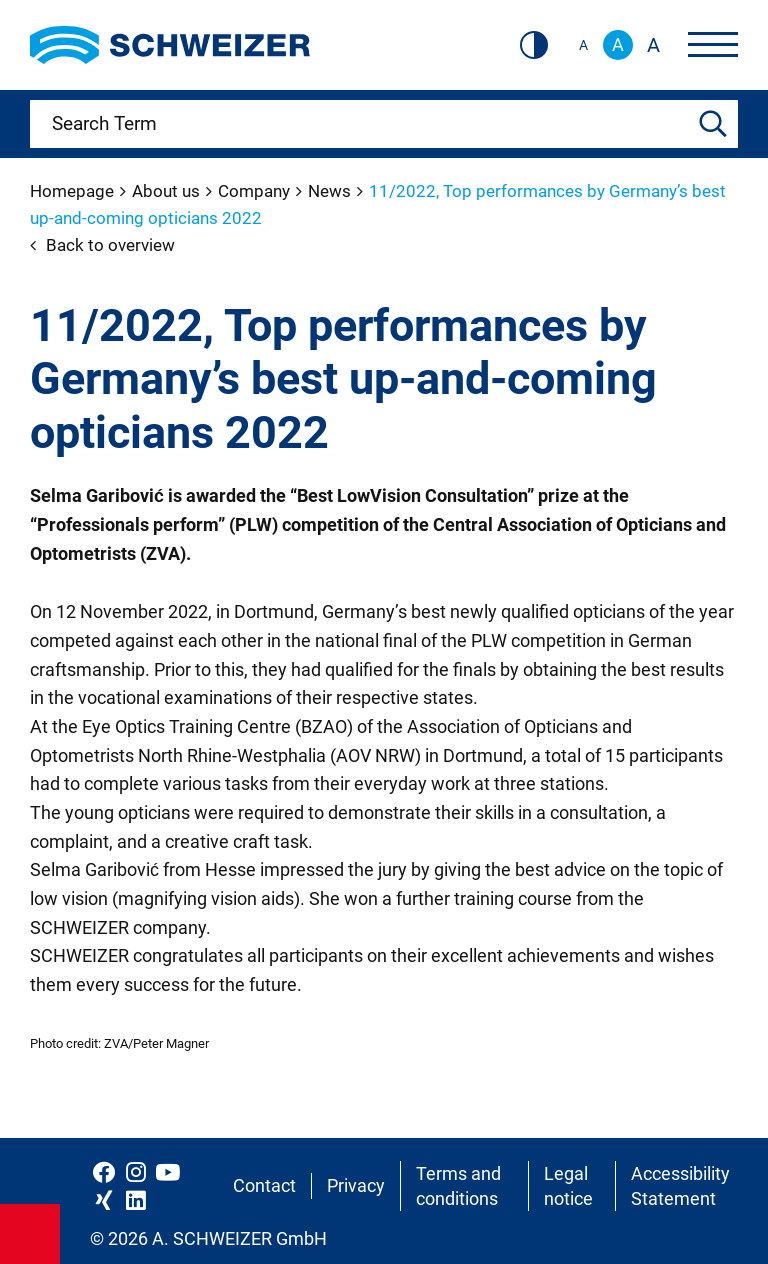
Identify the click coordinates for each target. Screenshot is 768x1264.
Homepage (74, 191)
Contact (264, 1185)
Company (256, 191)
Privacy (356, 1185)
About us (168, 191)
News (331, 191)
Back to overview (102, 245)
